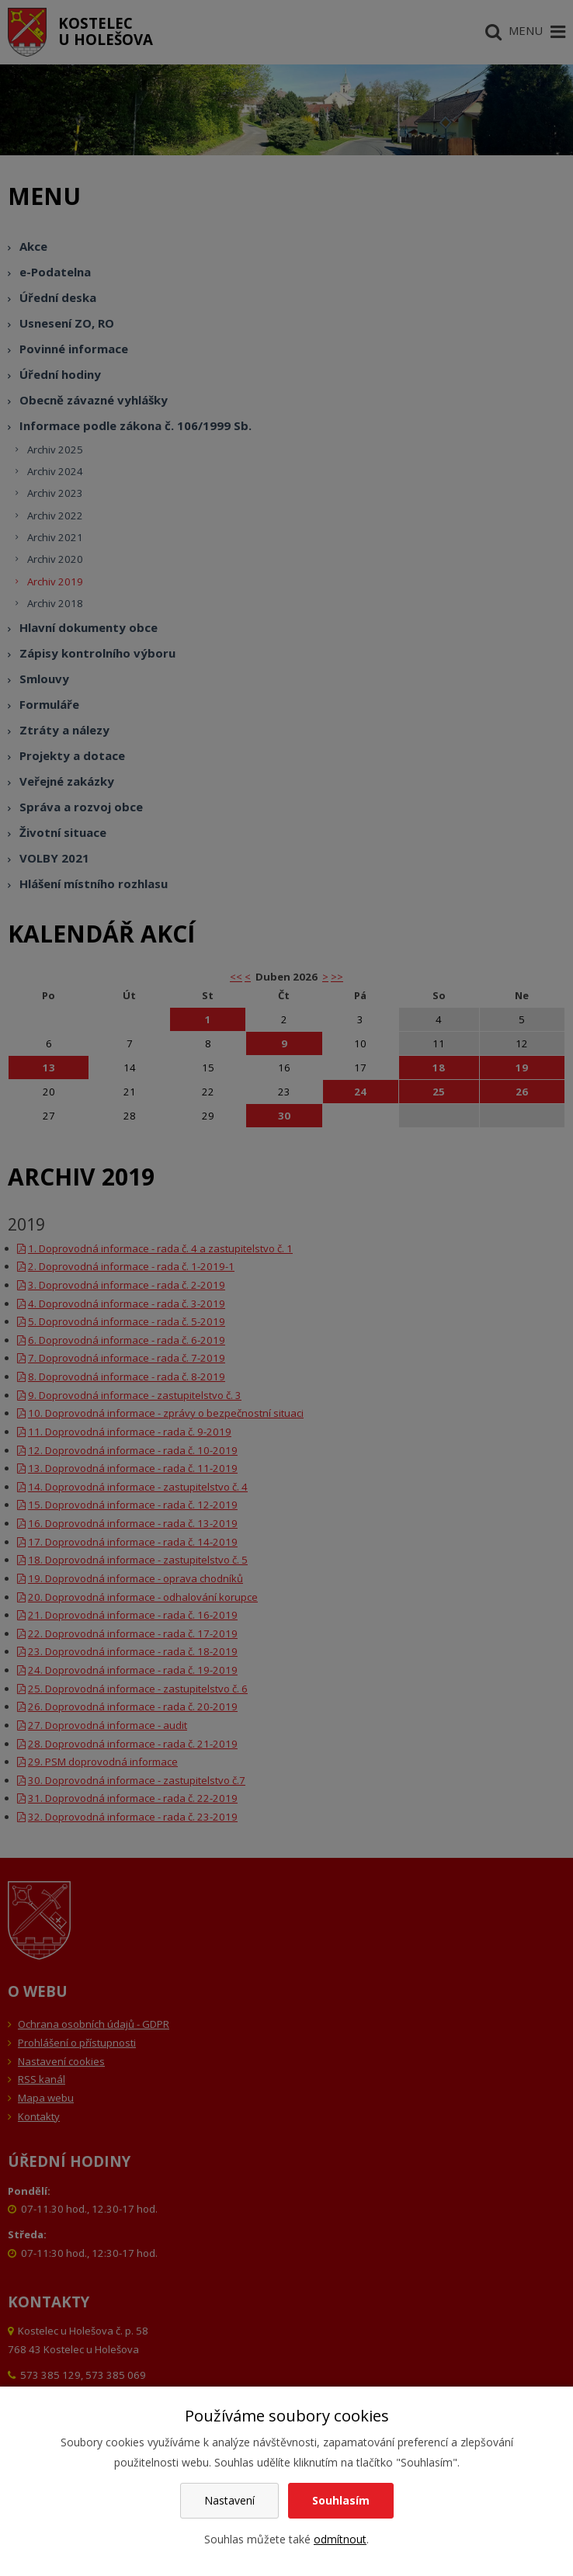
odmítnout (340, 2539)
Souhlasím (341, 2500)
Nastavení (229, 2500)
